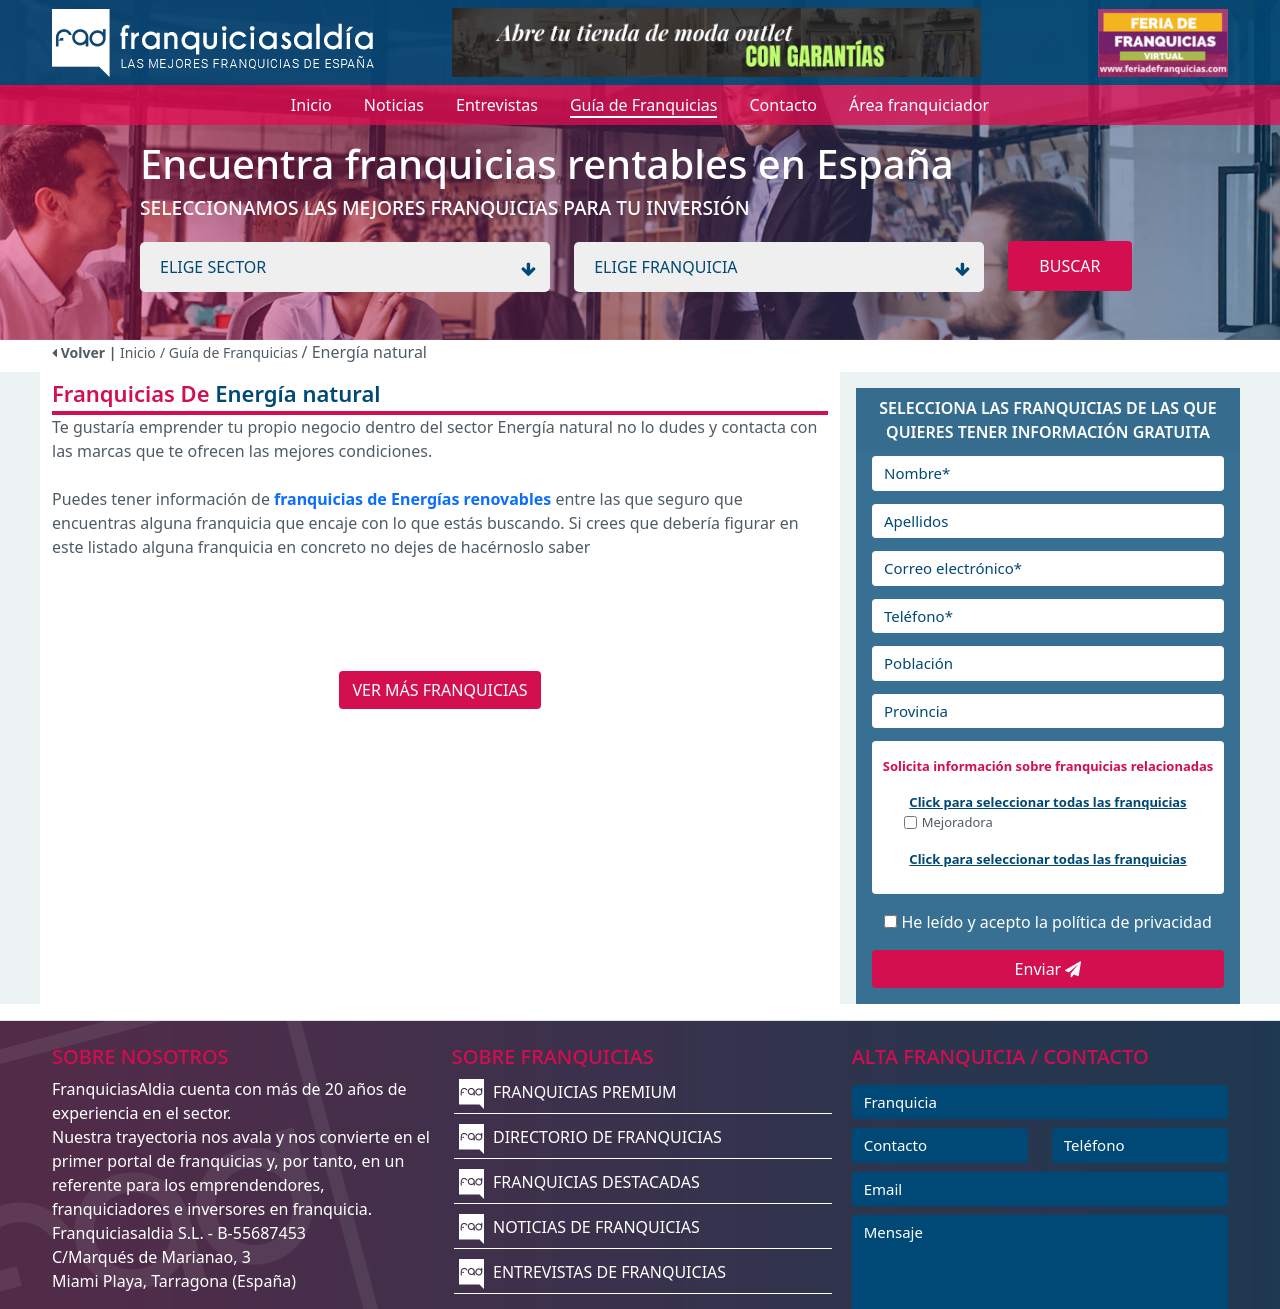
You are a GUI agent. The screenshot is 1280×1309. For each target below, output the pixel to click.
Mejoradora (957, 823)
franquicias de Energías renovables (412, 499)
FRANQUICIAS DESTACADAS (579, 1182)
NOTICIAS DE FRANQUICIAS (579, 1227)
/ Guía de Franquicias (231, 352)
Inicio (138, 352)
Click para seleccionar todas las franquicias (1047, 802)
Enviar (1048, 969)
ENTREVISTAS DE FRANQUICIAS (592, 1272)
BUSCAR (1069, 266)
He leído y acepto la (1056, 922)
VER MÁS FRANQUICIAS (439, 690)
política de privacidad (1132, 922)
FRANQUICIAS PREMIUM (568, 1092)
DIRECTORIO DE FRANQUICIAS (590, 1137)
